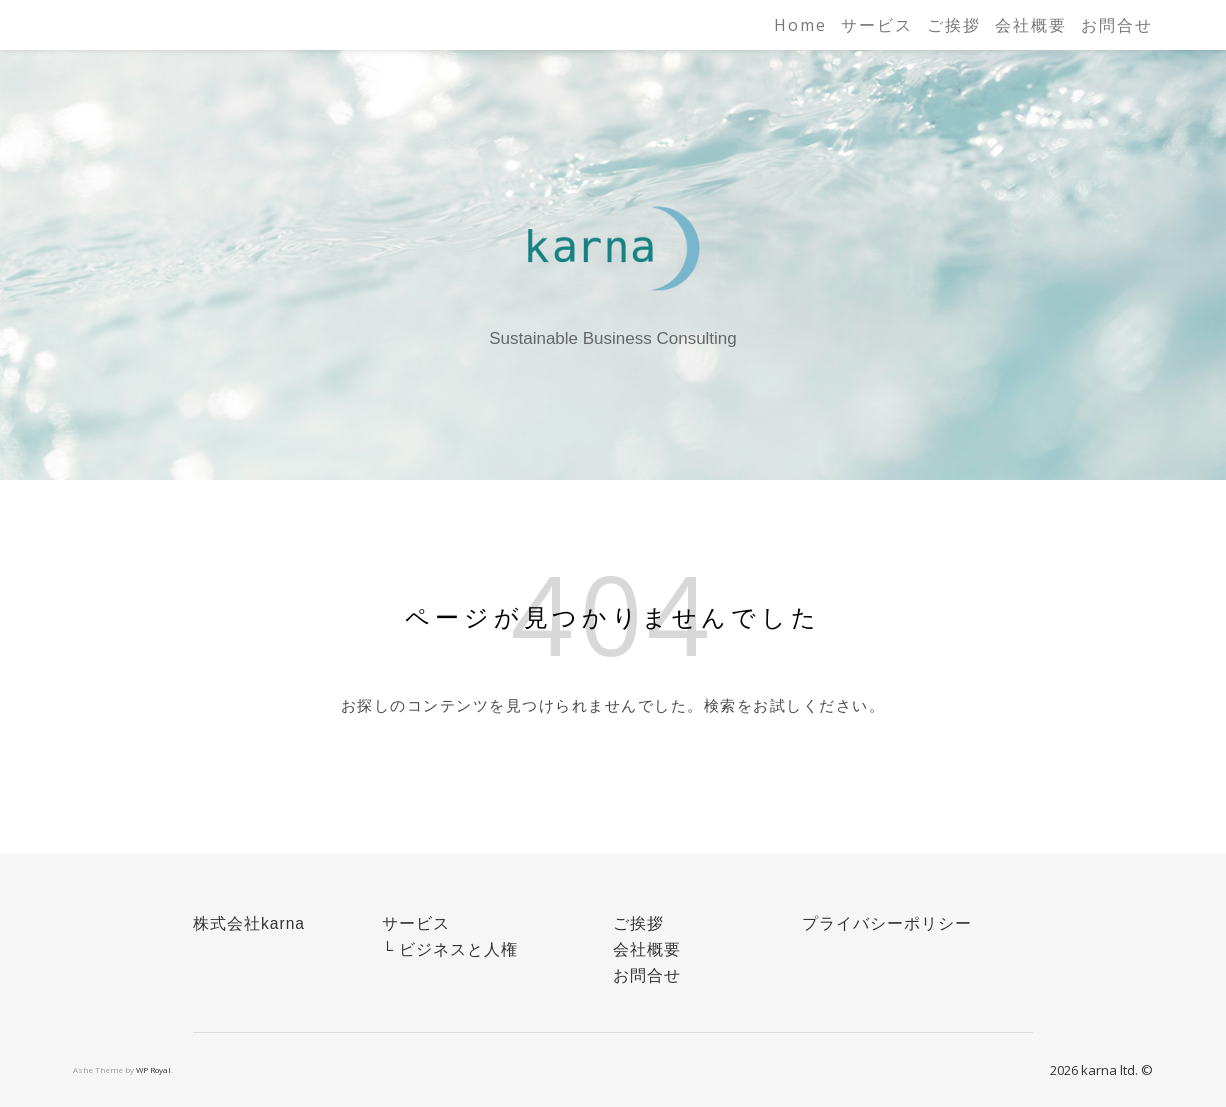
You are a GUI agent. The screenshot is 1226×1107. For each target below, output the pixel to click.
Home (800, 25)
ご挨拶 (954, 25)
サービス (877, 25)
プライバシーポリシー (887, 923)
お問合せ (1117, 25)
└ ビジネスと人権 (450, 949)
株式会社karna (249, 923)
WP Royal (153, 1069)
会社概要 (1031, 25)
